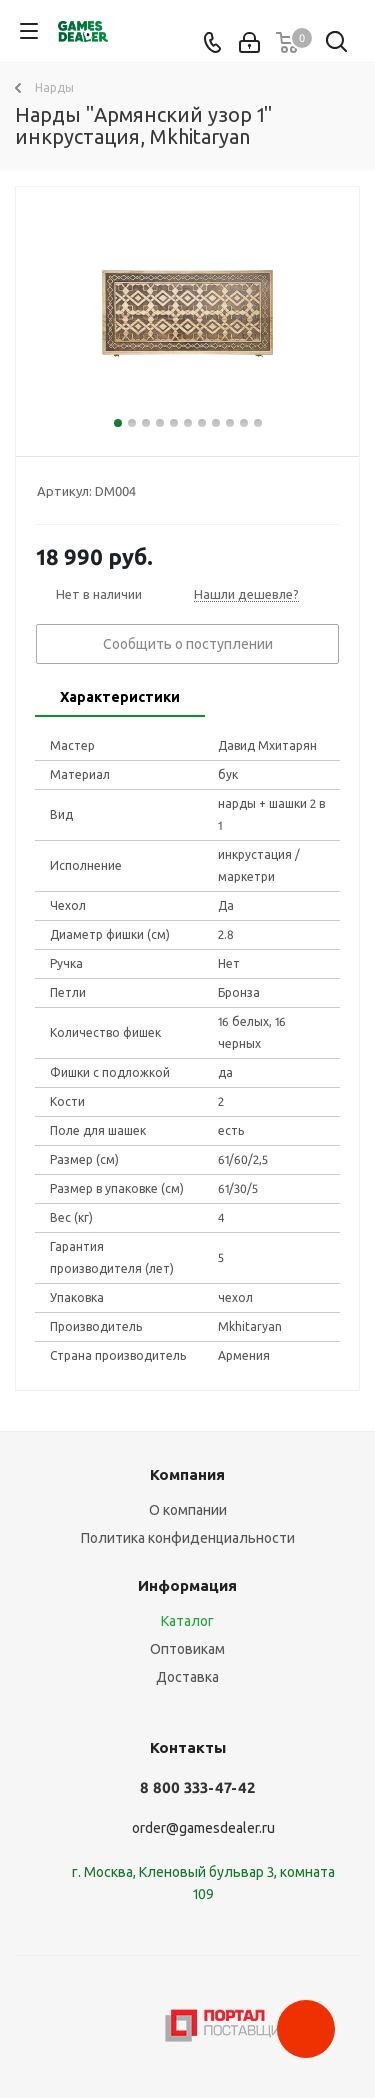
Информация (187, 1585)
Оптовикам (187, 1649)
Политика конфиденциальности (188, 1538)
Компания (187, 1474)
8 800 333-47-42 (197, 1787)
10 (244, 423)
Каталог (187, 1621)
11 (258, 423)
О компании (188, 1510)
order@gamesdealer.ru (203, 1828)
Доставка (187, 1677)
